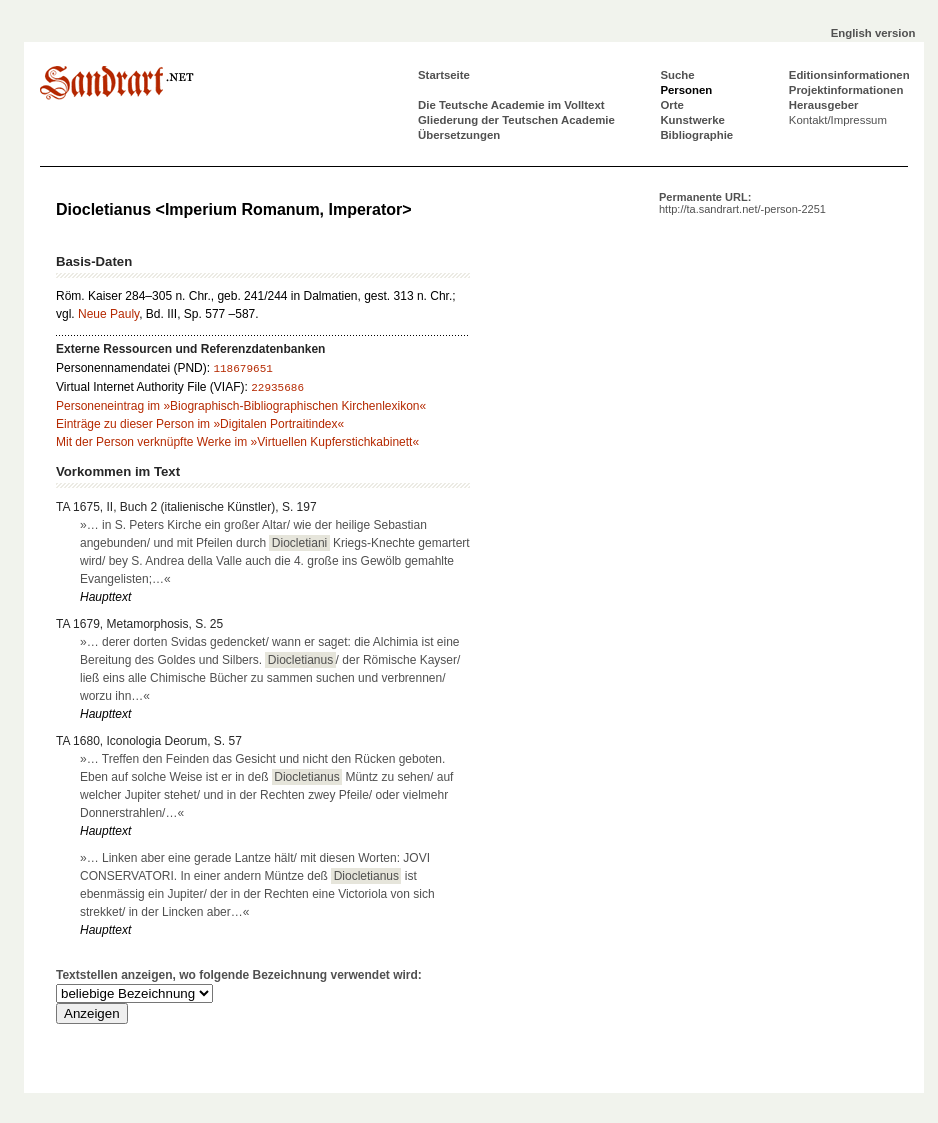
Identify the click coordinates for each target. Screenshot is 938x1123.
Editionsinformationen (849, 75)
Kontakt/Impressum (838, 120)
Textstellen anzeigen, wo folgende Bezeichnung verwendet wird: (239, 975)
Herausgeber (824, 105)
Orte (671, 105)
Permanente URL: (742, 203)
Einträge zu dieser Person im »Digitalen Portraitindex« (200, 424)
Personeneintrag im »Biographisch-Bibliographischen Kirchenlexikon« (241, 406)
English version (873, 33)
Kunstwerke (692, 120)
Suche (677, 75)
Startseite (444, 75)
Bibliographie (696, 135)
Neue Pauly (108, 314)
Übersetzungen (459, 135)
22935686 (277, 388)
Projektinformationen (846, 90)
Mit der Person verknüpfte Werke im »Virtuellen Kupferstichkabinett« (237, 442)
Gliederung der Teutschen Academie (516, 120)
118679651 (242, 369)
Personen (686, 90)
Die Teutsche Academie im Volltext (511, 105)
